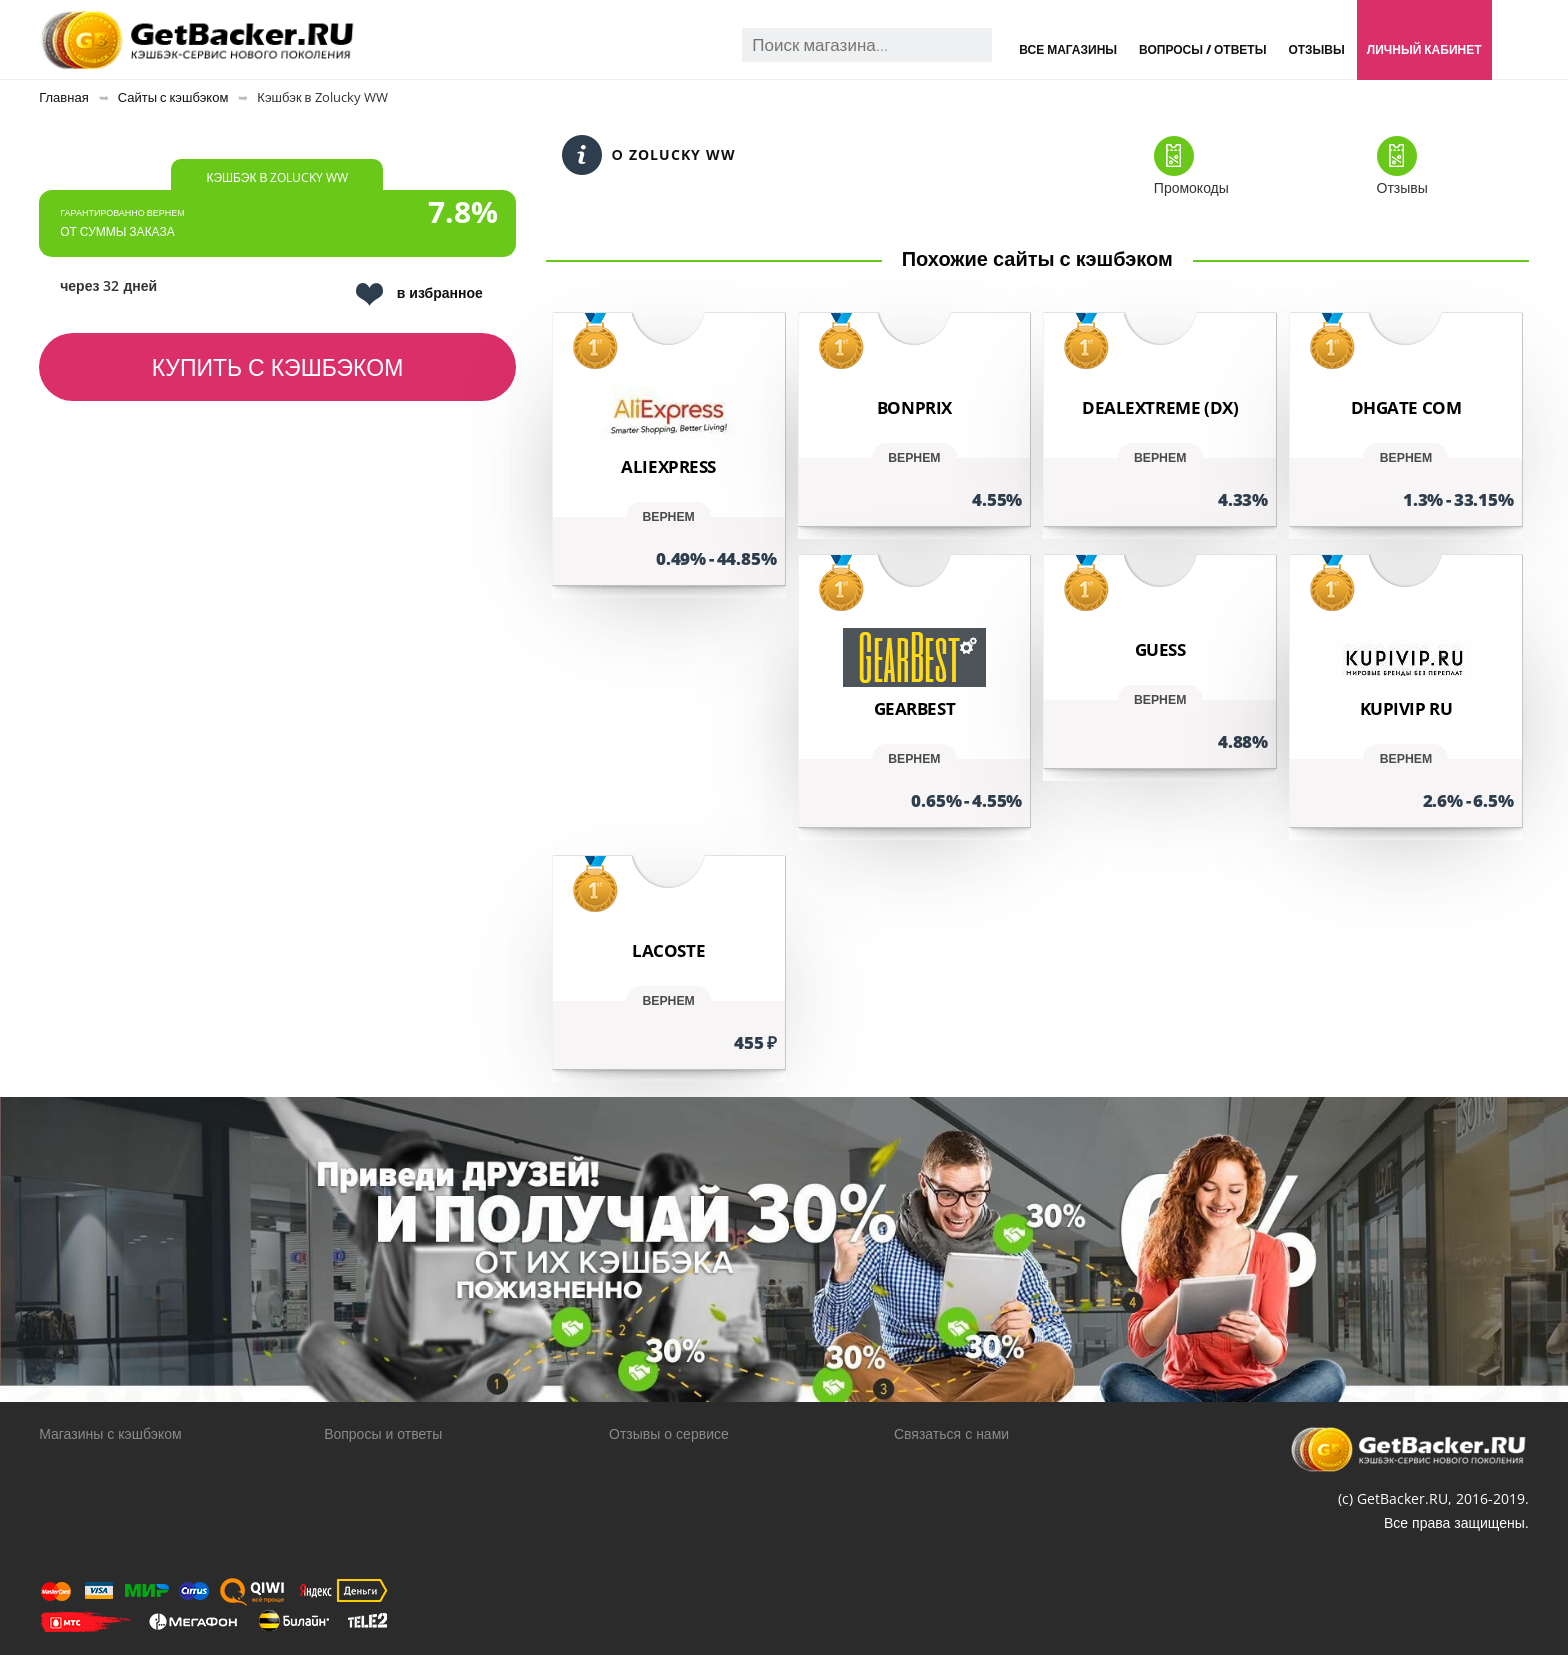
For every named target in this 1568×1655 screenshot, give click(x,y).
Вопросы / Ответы (1202, 49)
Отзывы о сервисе (669, 1433)
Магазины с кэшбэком (110, 1433)
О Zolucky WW (649, 155)
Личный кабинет (1424, 49)
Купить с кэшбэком (278, 367)
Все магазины (1068, 49)
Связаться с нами (951, 1433)
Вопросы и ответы (383, 1433)
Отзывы (1316, 49)
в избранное (419, 294)
